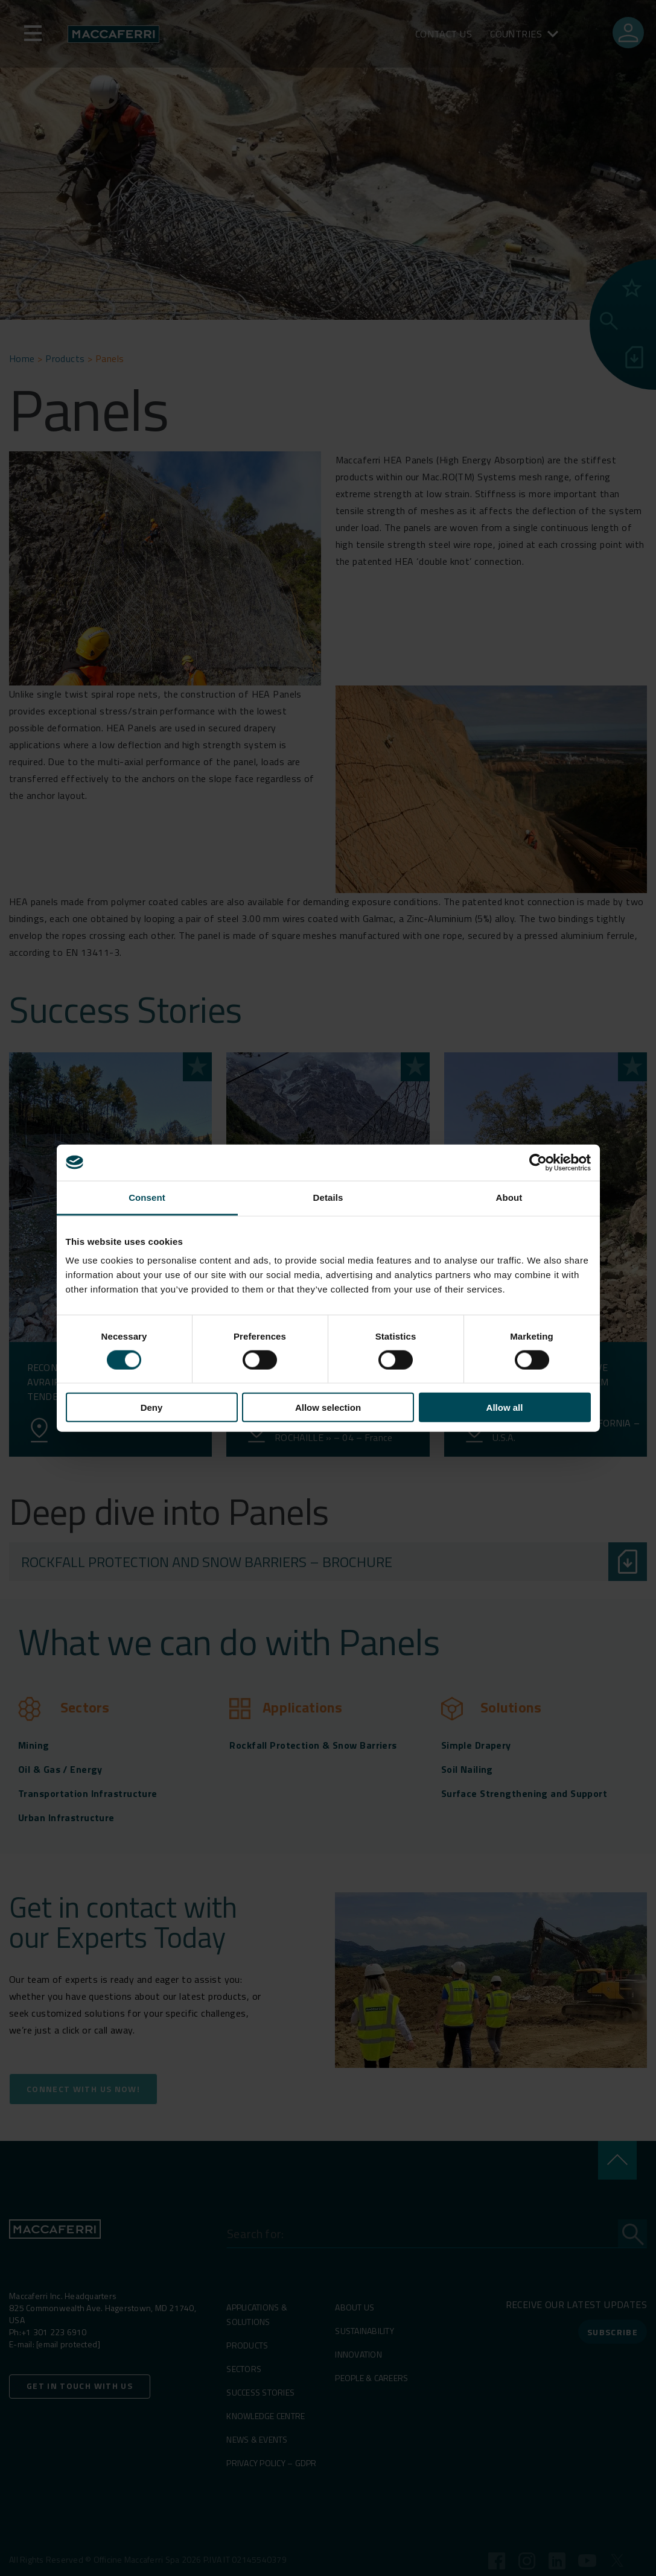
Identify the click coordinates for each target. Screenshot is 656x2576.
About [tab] (509, 1197)
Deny (152, 1407)
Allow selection (328, 1407)
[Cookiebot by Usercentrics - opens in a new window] (538, 1162)
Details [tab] (328, 1197)
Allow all (504, 1407)
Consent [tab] (147, 1197)
